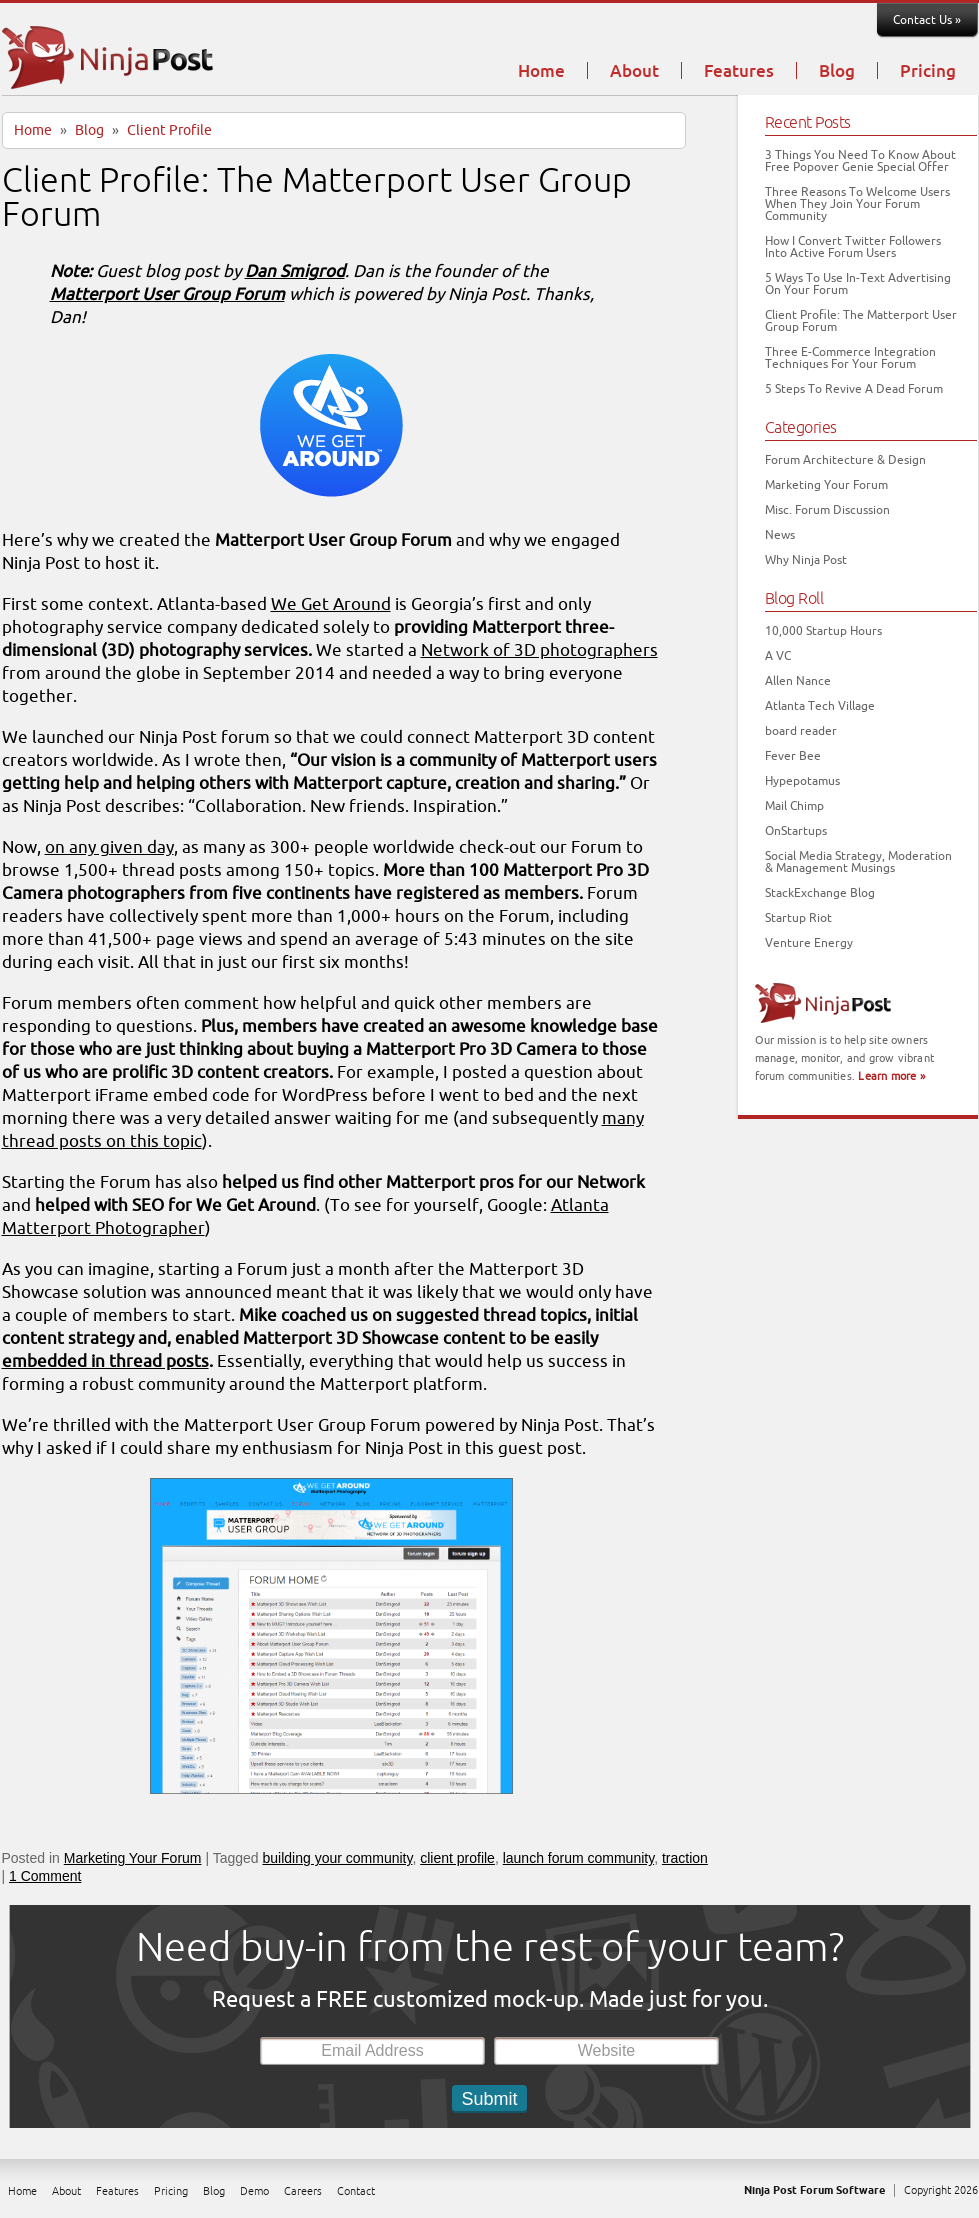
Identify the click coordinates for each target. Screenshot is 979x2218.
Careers (303, 2191)
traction (685, 1858)
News (780, 535)
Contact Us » (927, 20)
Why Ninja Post (806, 560)
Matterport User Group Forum (167, 294)
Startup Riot (798, 918)
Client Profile (169, 130)
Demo (254, 2191)
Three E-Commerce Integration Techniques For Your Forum (850, 358)
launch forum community (578, 1858)
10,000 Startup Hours (823, 631)
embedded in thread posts (105, 1361)
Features (739, 72)
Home (541, 72)
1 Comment (45, 1876)
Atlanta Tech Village (820, 706)
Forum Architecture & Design (845, 460)
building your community (338, 1858)
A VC (778, 656)
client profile (457, 1858)
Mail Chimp (794, 806)
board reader (801, 731)
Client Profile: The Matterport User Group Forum (317, 197)
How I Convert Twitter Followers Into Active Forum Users (853, 247)
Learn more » (891, 1076)
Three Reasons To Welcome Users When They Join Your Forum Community (857, 204)
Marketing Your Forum (133, 1858)
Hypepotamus (802, 781)
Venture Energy (809, 943)
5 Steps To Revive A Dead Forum (854, 389)
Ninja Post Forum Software (814, 2190)
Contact (356, 2191)
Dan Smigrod (295, 271)
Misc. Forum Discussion (827, 510)
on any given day (109, 847)
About (634, 72)
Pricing (928, 72)
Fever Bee (793, 756)
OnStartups (796, 831)
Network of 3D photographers (539, 650)
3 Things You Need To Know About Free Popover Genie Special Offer (860, 161)
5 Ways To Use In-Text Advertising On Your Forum (858, 284)
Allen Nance (798, 681)
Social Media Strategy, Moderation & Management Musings (858, 862)
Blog (837, 72)
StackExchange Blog (820, 893)
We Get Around (331, 604)
